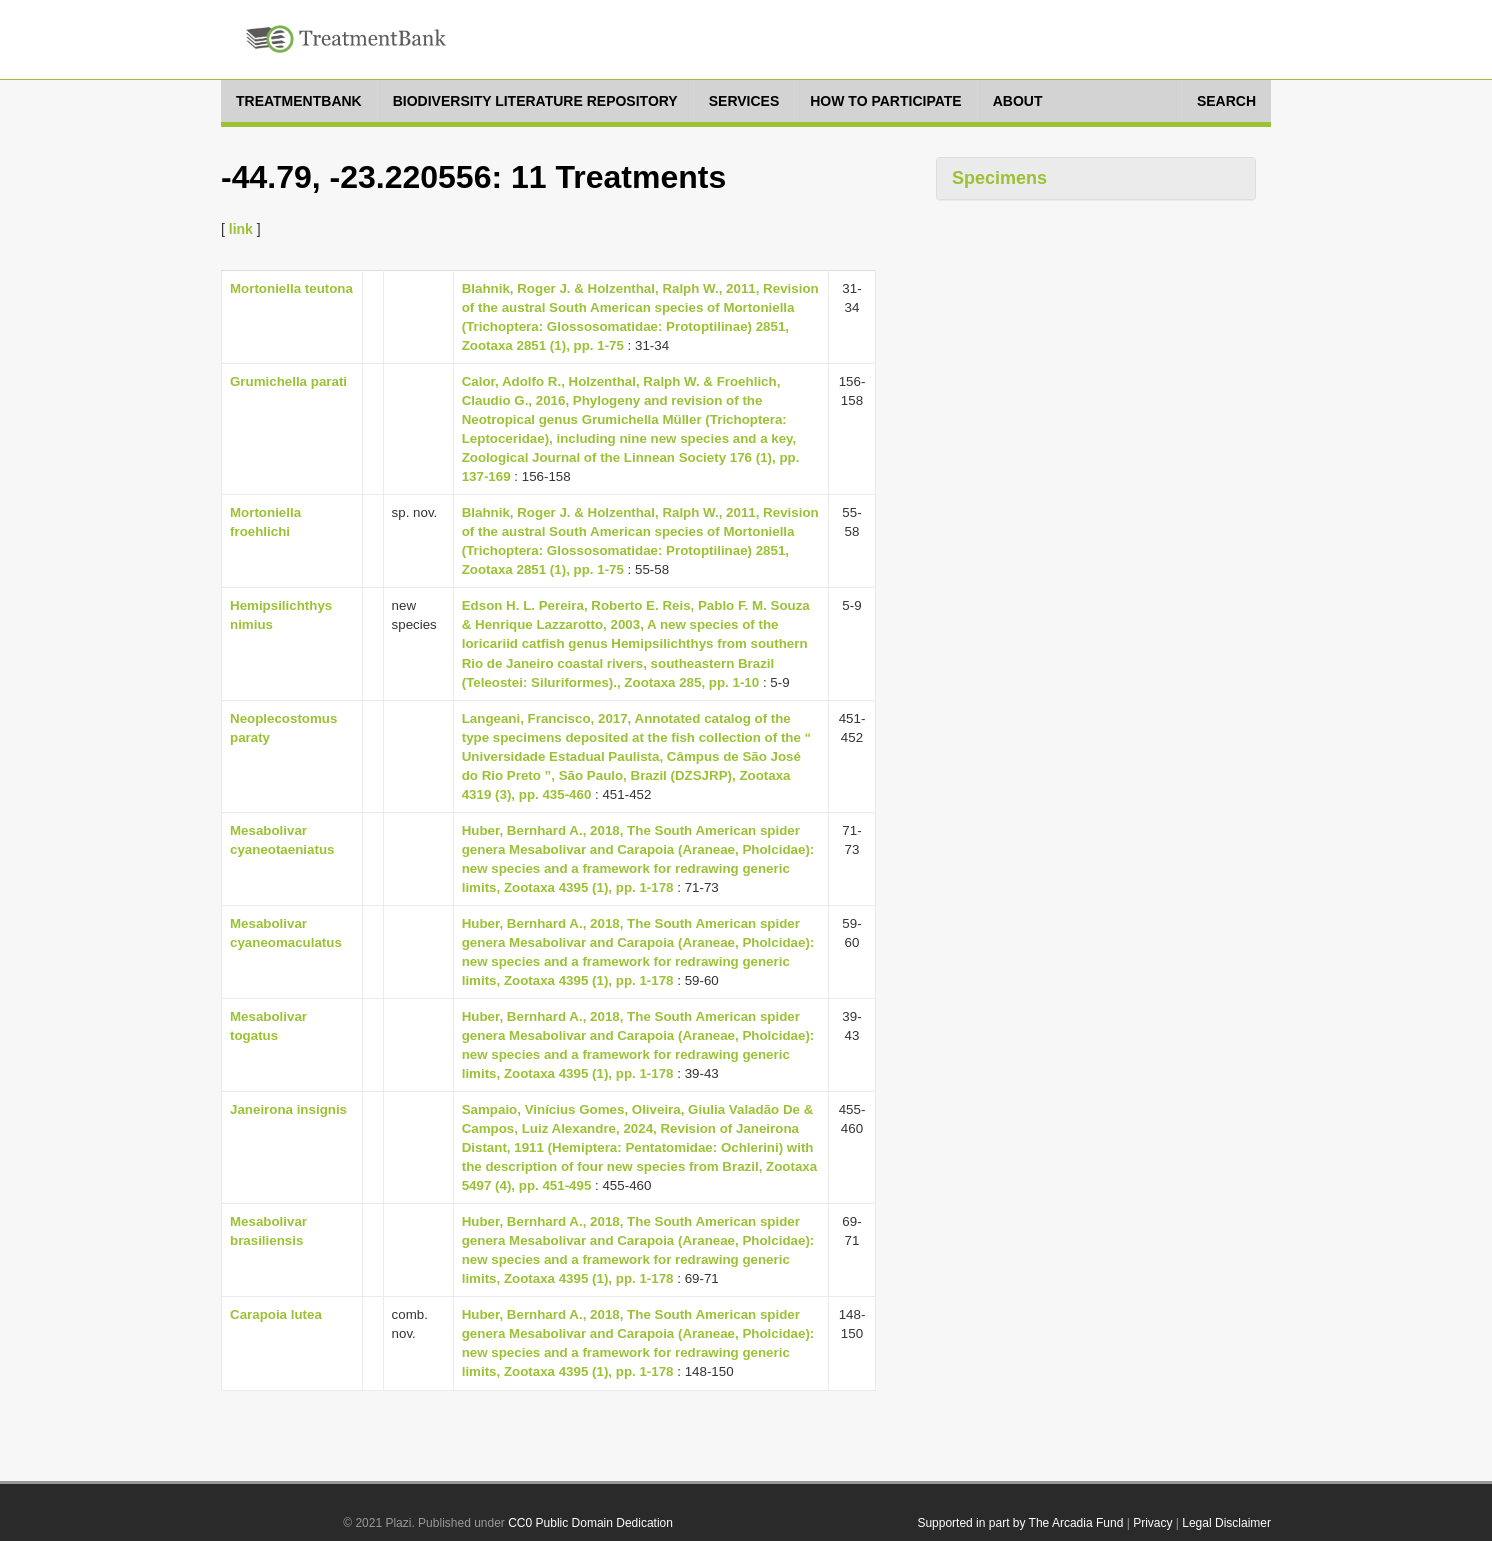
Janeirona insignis (288, 1109)
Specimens (999, 178)
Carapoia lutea (276, 1314)
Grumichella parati (288, 381)
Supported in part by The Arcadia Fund (1020, 1523)
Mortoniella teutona (291, 288)
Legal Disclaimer (1226, 1523)
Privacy (1152, 1523)
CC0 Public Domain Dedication (590, 1523)
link (241, 229)
